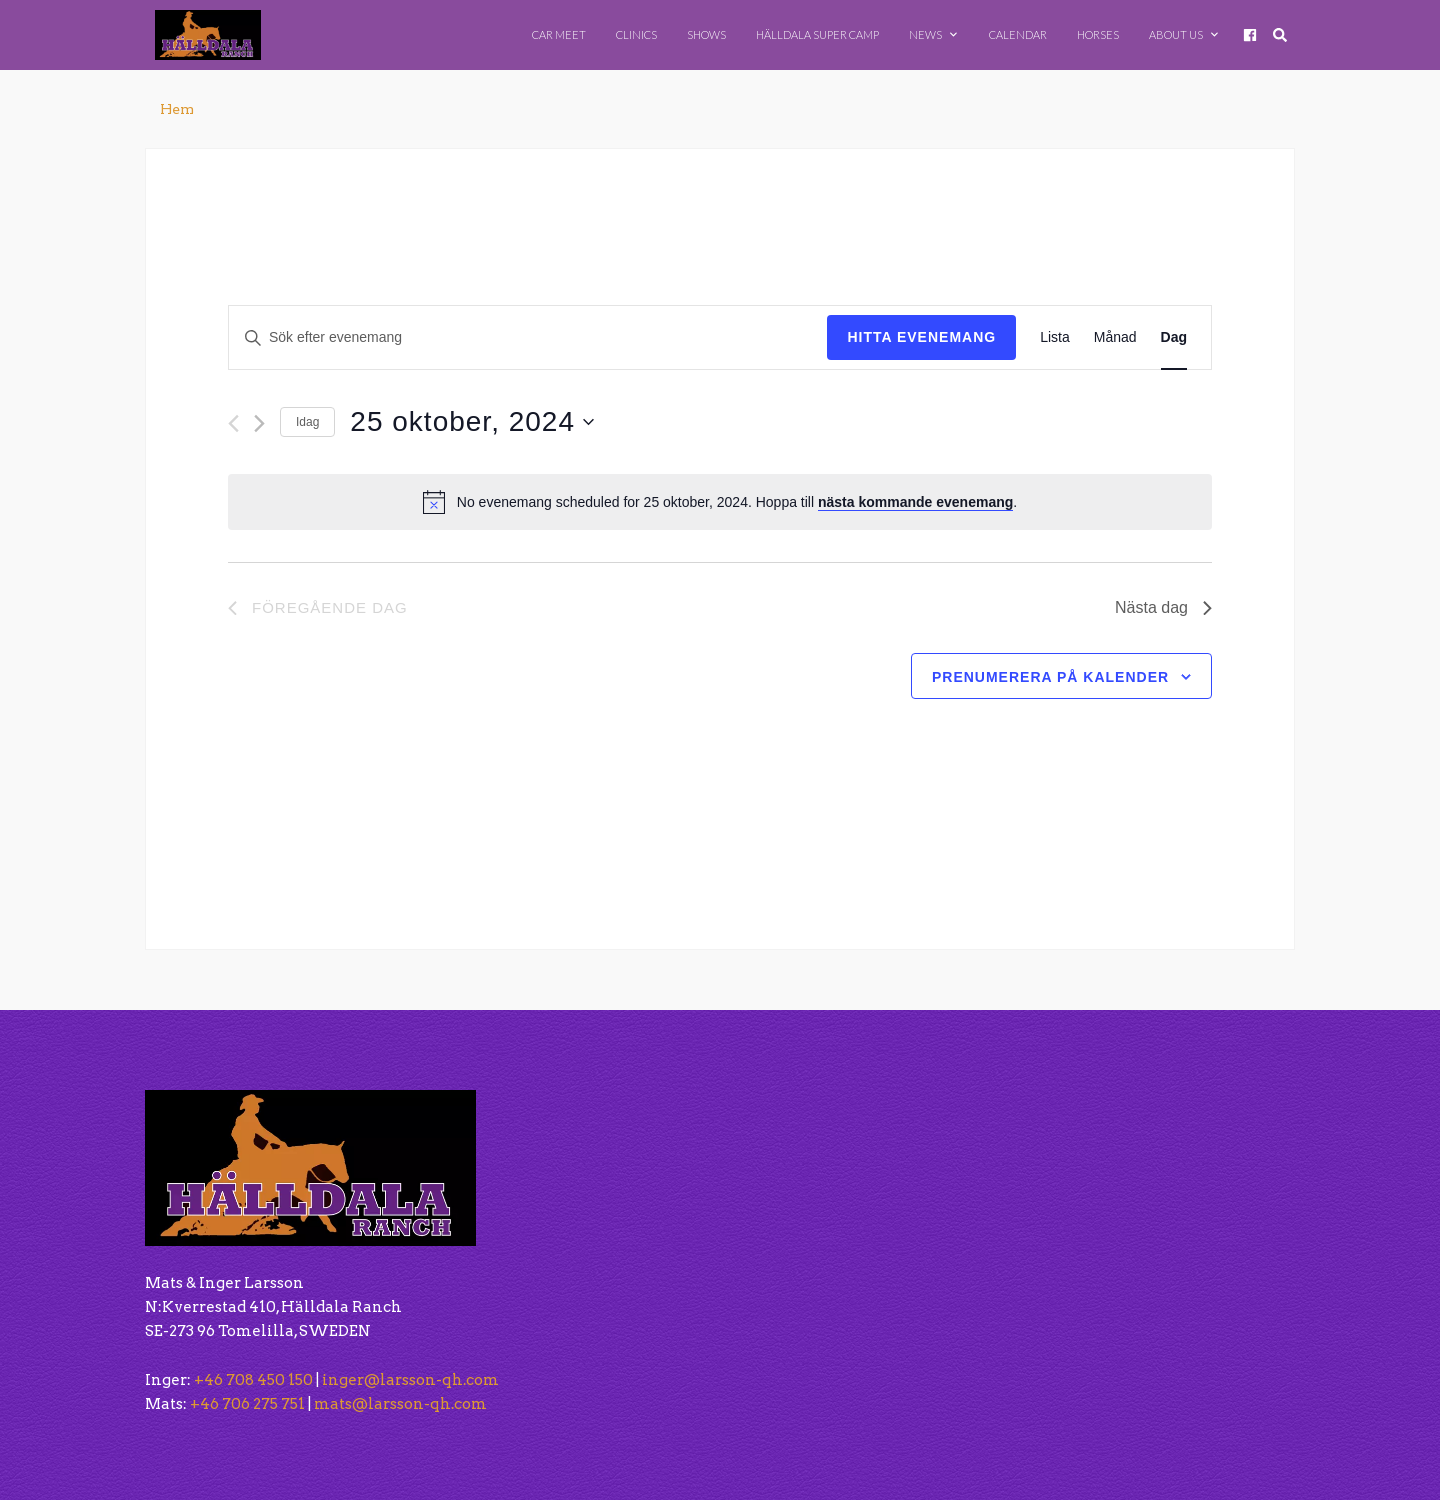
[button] (917, 1236)
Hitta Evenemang (921, 337)
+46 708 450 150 (253, 1380)
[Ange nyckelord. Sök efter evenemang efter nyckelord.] (528, 337)
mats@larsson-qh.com (400, 1404)
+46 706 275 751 (247, 1404)
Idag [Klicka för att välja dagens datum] (307, 422)
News (933, 34)
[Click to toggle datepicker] (472, 422)
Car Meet (559, 34)
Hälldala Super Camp (817, 34)
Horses (1098, 34)
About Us (1183, 34)
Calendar (1018, 34)
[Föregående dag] (233, 423)
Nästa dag (1163, 607)
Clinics (636, 34)
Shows (706, 34)
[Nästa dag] (259, 423)
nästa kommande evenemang (915, 502)
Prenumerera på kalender (1050, 677)
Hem (177, 109)
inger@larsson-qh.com (410, 1380)
